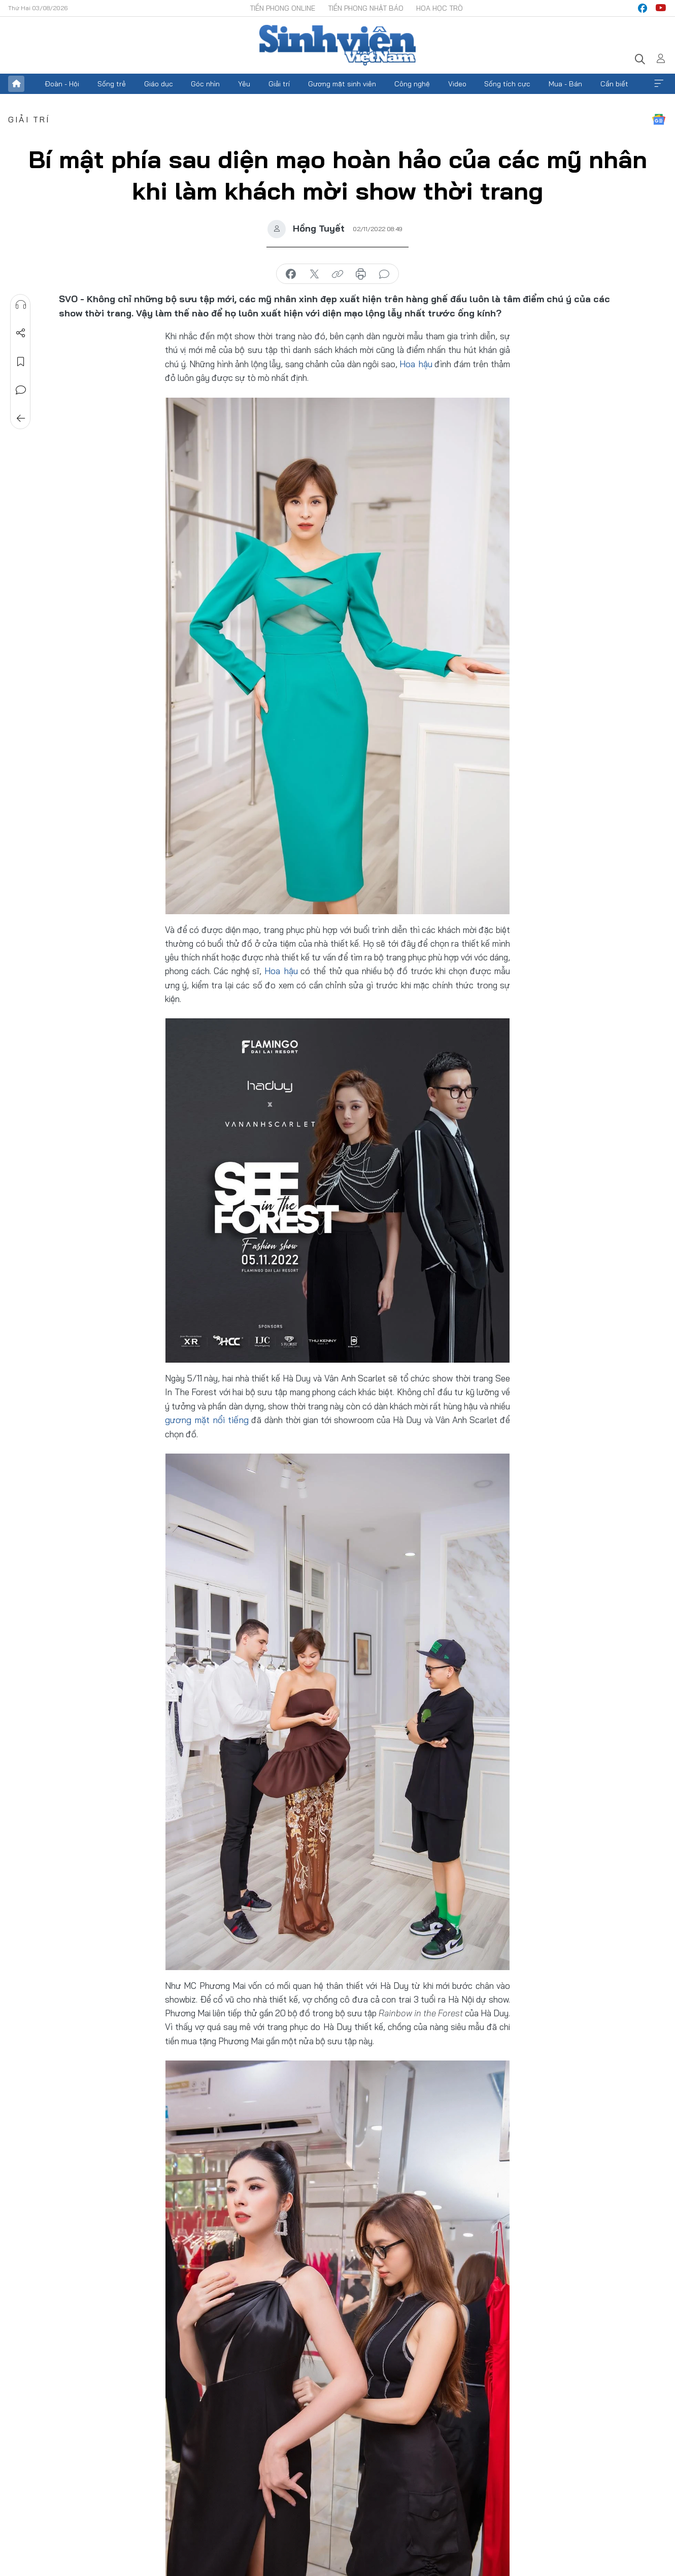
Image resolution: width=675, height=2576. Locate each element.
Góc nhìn (205, 83)
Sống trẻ (111, 83)
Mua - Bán (565, 83)
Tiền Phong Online (282, 8)
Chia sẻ (21, 333)
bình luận (384, 274)
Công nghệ (412, 83)
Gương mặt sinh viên (342, 83)
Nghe (21, 305)
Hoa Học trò (439, 8)
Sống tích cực (507, 83)
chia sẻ (291, 274)
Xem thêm (659, 84)
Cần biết (614, 83)
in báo (361, 274)
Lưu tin (21, 362)
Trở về (21, 418)
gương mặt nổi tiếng (204, 1419)
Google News (659, 119)
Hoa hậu (416, 364)
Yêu (244, 83)
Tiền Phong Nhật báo (365, 8)
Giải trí (279, 83)
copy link (337, 274)
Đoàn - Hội (62, 83)
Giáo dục (158, 83)
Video (457, 83)
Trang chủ (16, 84)
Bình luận (21, 390)
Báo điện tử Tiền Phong (337, 45)
